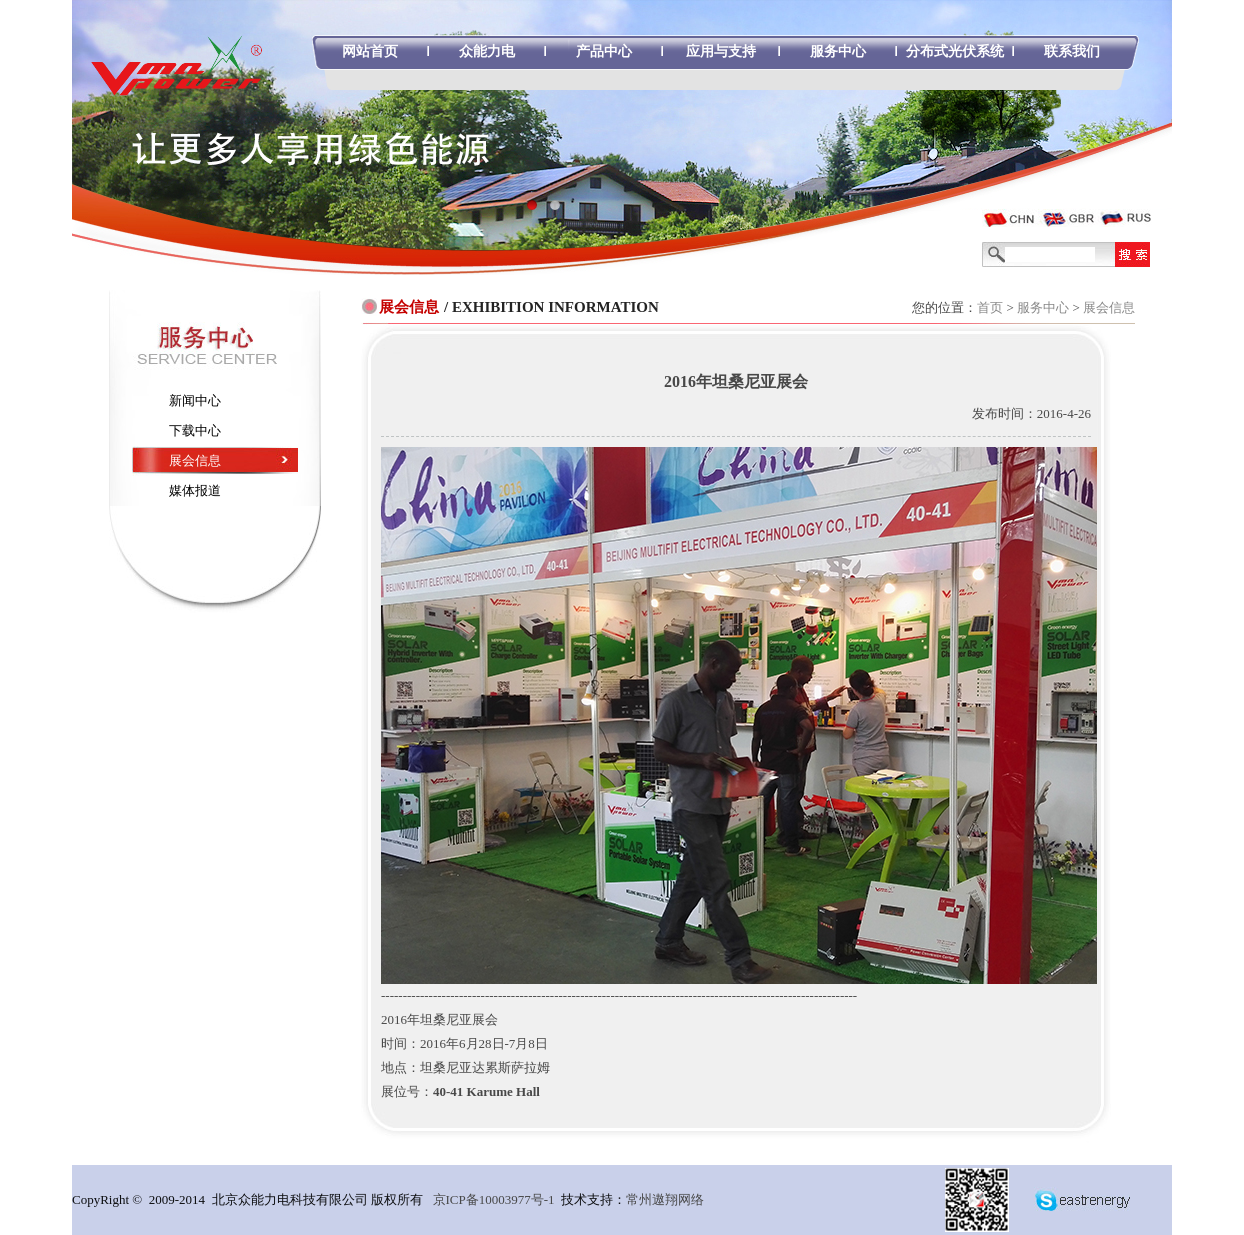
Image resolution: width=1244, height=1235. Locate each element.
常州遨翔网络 (665, 1199)
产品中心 (604, 51)
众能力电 (487, 51)
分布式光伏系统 (955, 51)
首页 (990, 307)
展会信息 (1109, 307)
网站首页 (370, 51)
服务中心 (838, 51)
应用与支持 (721, 51)
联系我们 (1072, 51)
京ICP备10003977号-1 (494, 1199)
